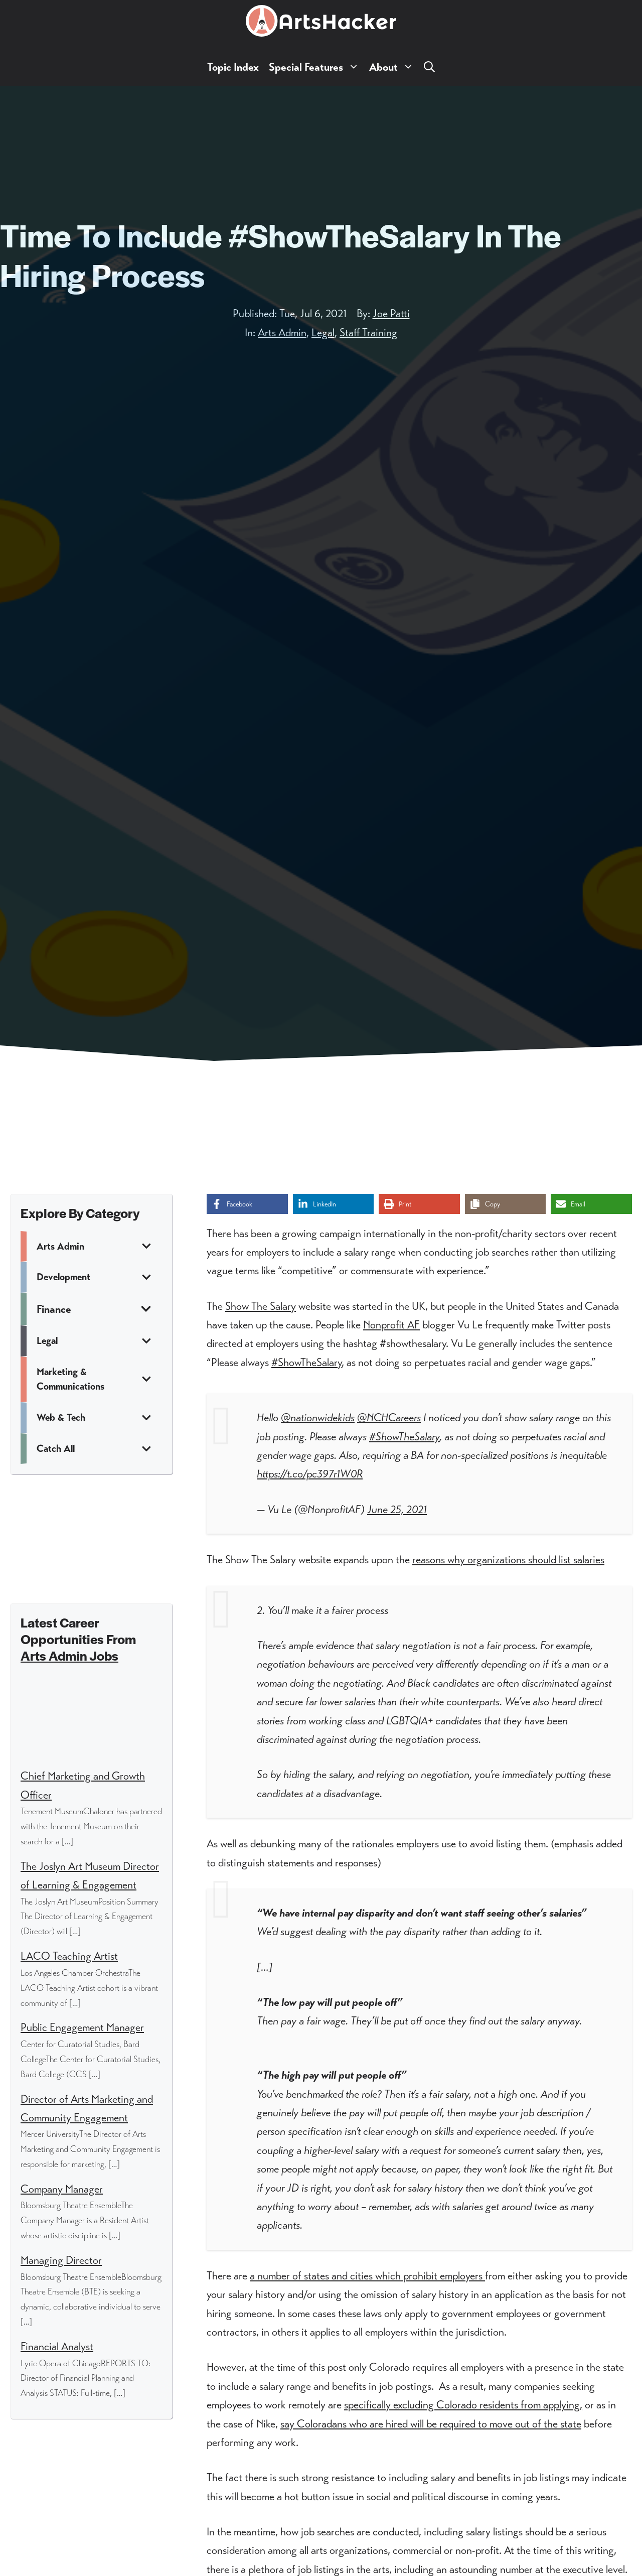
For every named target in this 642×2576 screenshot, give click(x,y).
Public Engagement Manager (82, 2027)
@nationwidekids (318, 1417)
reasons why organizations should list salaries (508, 1559)
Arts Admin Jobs (69, 1655)
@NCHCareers (389, 1417)
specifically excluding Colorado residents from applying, (463, 2404)
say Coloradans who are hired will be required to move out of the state (430, 2423)
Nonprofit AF (391, 1324)
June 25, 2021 (397, 1509)
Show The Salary (260, 1306)
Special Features (316, 67)
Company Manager (62, 2189)
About (394, 67)
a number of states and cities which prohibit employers (367, 2275)
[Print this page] (419, 1204)
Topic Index (233, 67)
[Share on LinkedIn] (333, 1204)
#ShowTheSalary (306, 1362)
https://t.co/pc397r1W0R (310, 1473)
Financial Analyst (57, 2346)
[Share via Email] (591, 1204)
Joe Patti (391, 313)
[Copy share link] (505, 1204)
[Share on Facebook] (247, 1204)
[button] (429, 67)
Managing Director (61, 2260)
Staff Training (368, 332)
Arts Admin (282, 332)
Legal (323, 332)
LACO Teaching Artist (69, 1956)
